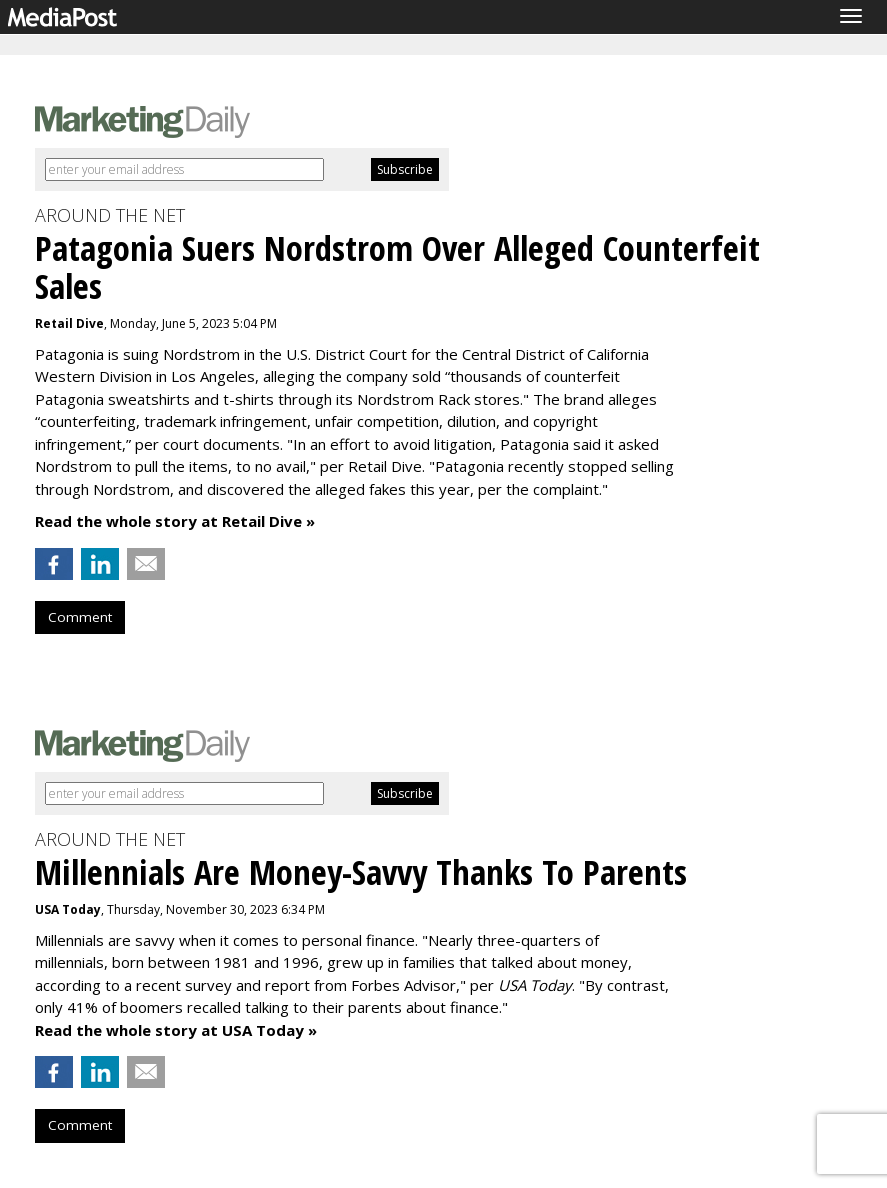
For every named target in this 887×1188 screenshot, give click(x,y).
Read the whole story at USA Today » (176, 1030)
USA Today (68, 909)
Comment (80, 617)
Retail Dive (69, 323)
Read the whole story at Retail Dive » (175, 521)
